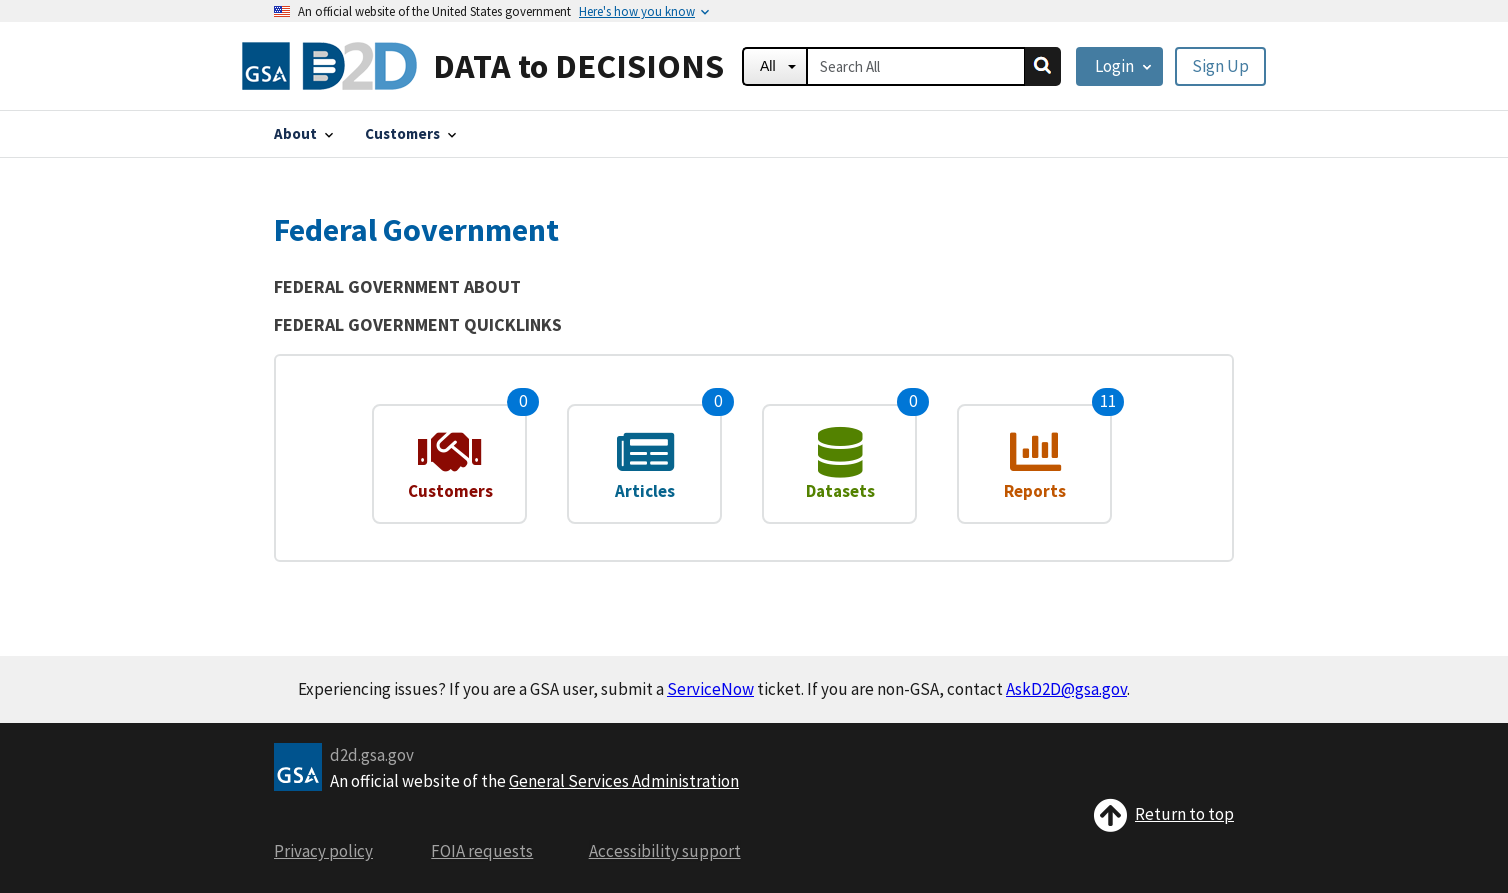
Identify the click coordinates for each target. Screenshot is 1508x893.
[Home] (329, 66)
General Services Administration (624, 781)
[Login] (1119, 66)
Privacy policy (323, 851)
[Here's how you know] (637, 11)
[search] (1043, 66)
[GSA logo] (298, 765)
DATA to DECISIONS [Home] (578, 65)
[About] (303, 133)
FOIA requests (482, 851)
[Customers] (410, 133)
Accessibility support (665, 851)
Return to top (1163, 814)
